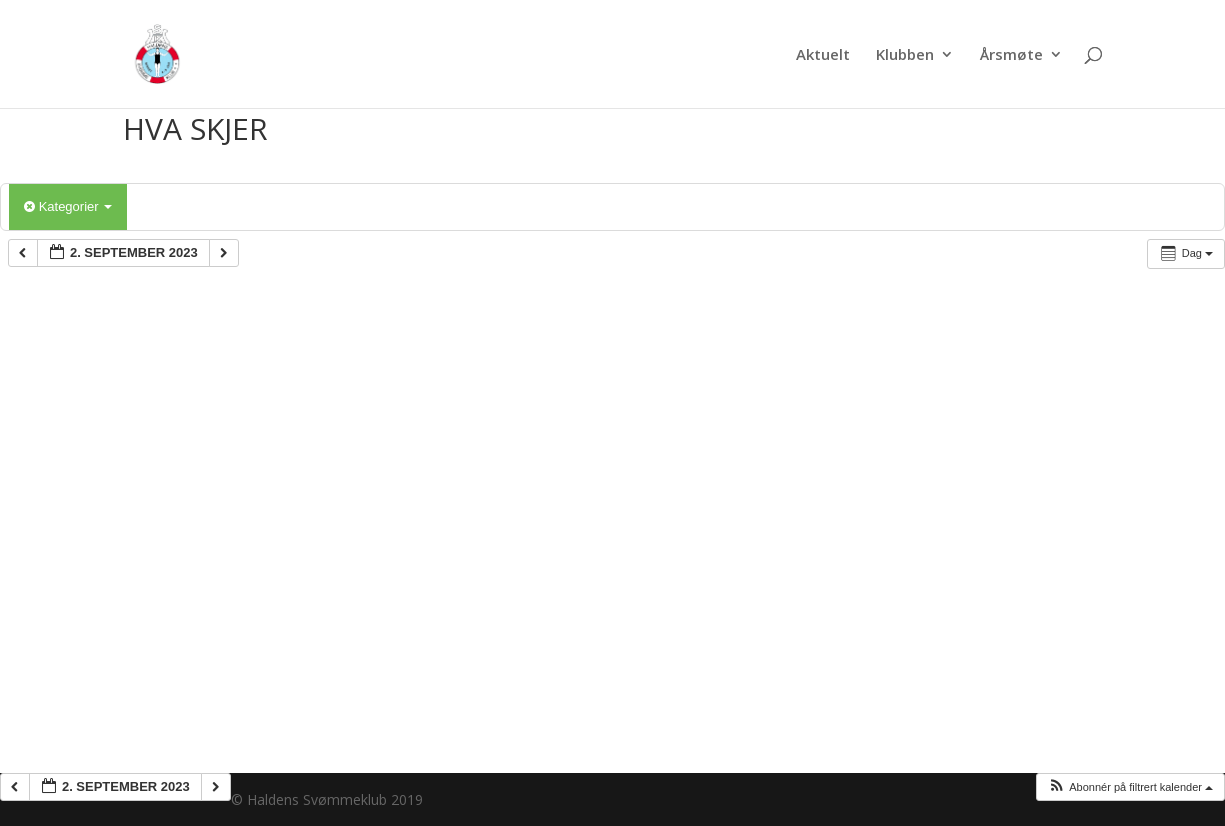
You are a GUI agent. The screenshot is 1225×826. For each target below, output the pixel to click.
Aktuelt (823, 55)
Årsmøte (1011, 55)
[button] (1130, 787)
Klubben (905, 55)
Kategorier (68, 206)
